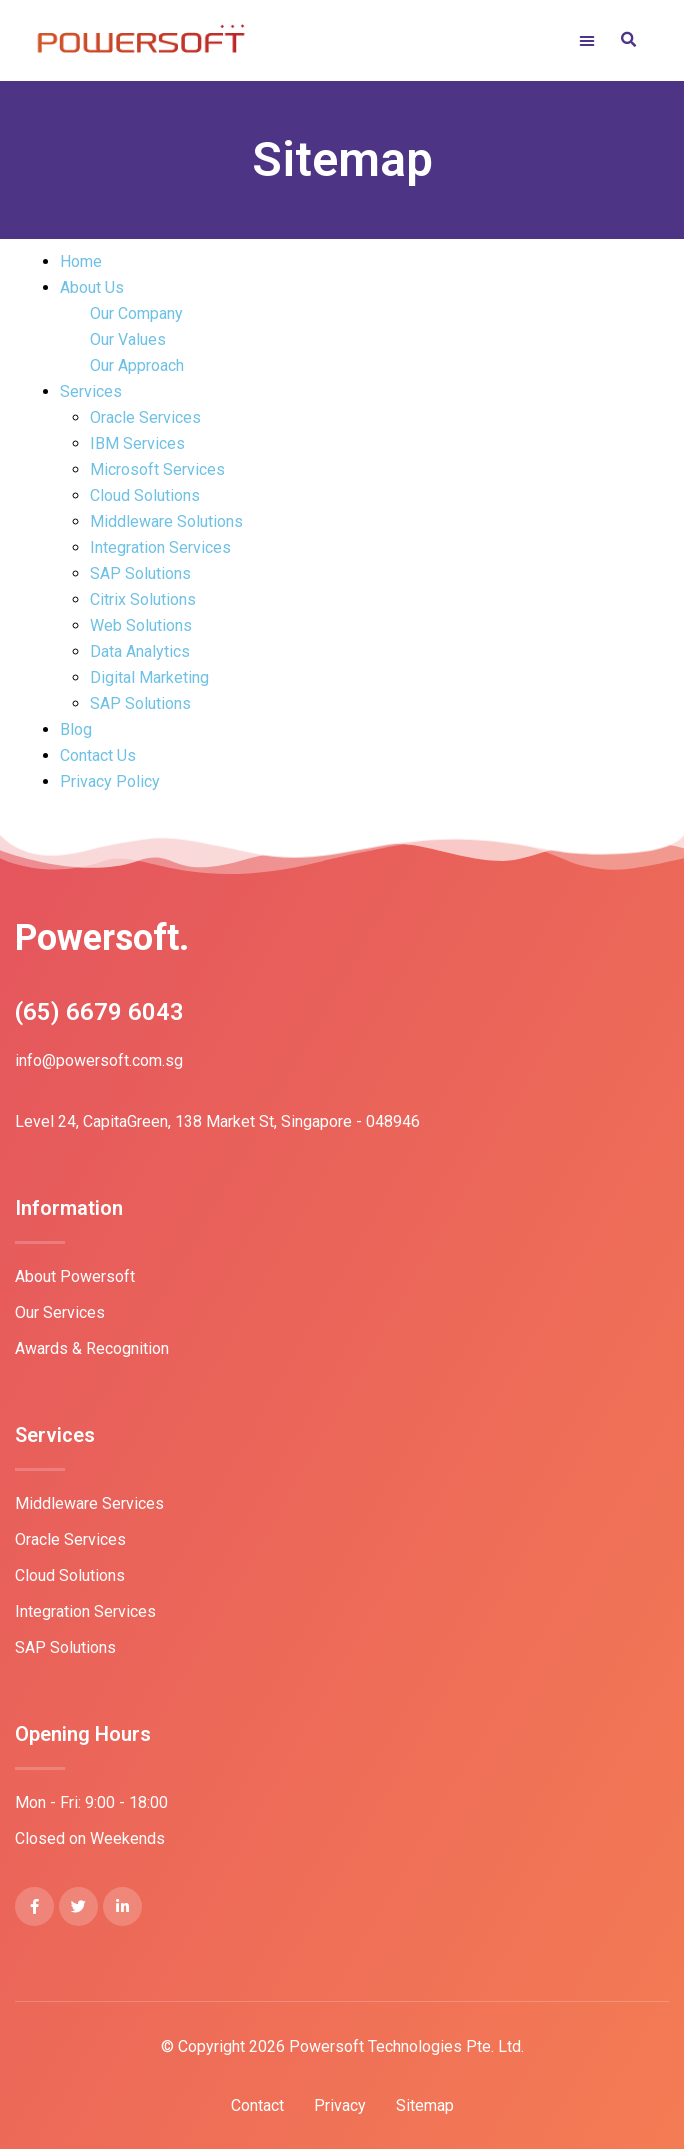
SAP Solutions (140, 573)
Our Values (128, 339)
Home (81, 261)
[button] (607, 41)
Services (91, 391)
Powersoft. (102, 938)
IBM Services (137, 443)
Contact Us (98, 755)
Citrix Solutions (143, 599)
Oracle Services (145, 417)
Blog (76, 729)
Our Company (136, 313)
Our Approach (137, 365)
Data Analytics (140, 651)
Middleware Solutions (166, 521)
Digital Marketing (149, 677)
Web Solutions (141, 625)
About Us (92, 287)
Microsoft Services (157, 469)
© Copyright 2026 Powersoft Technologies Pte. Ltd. (342, 2046)
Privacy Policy (110, 781)
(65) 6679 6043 (99, 1012)
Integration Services (160, 547)
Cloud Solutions (145, 495)
